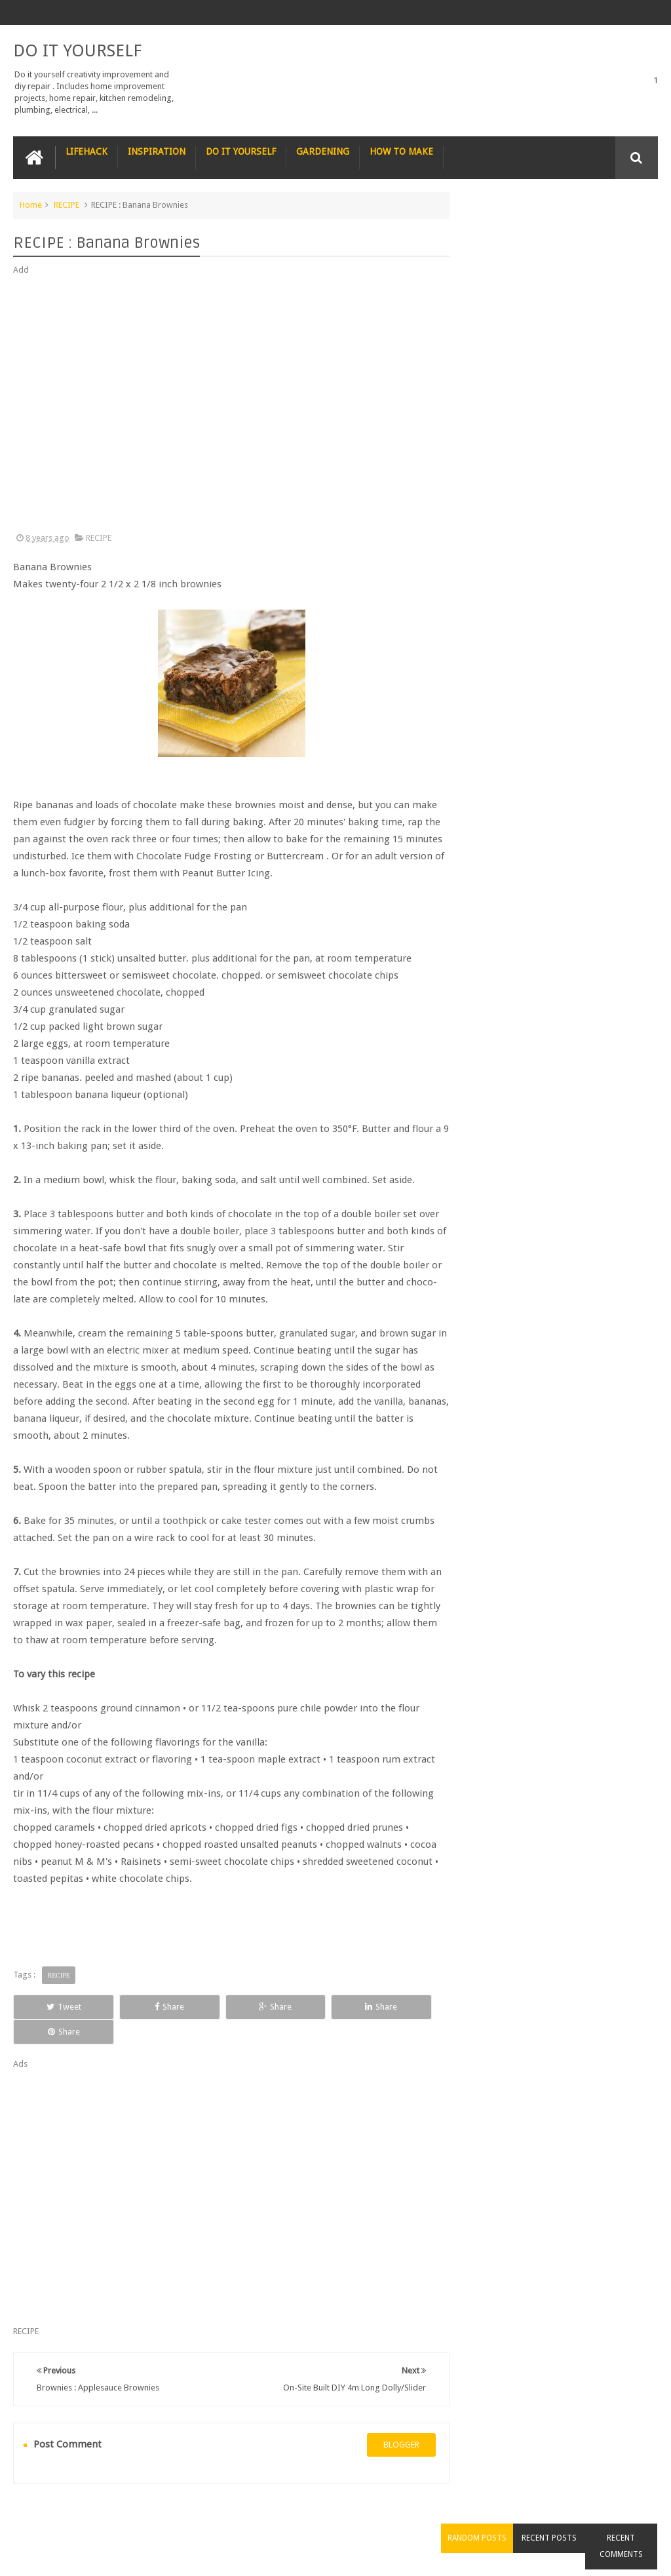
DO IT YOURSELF (77, 50)
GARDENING (322, 151)
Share (140, 2006)
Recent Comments (625, 237)
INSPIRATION (156, 151)
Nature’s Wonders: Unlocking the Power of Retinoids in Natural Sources (587, 413)
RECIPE (66, 204)
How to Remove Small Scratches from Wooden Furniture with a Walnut (577, 561)
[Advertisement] (225, 404)
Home (31, 204)
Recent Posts (560, 228)
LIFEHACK (86, 151)
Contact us (624, 2516)
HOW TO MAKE (401, 151)
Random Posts (496, 228)
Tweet (54, 2006)
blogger (390, 2420)
